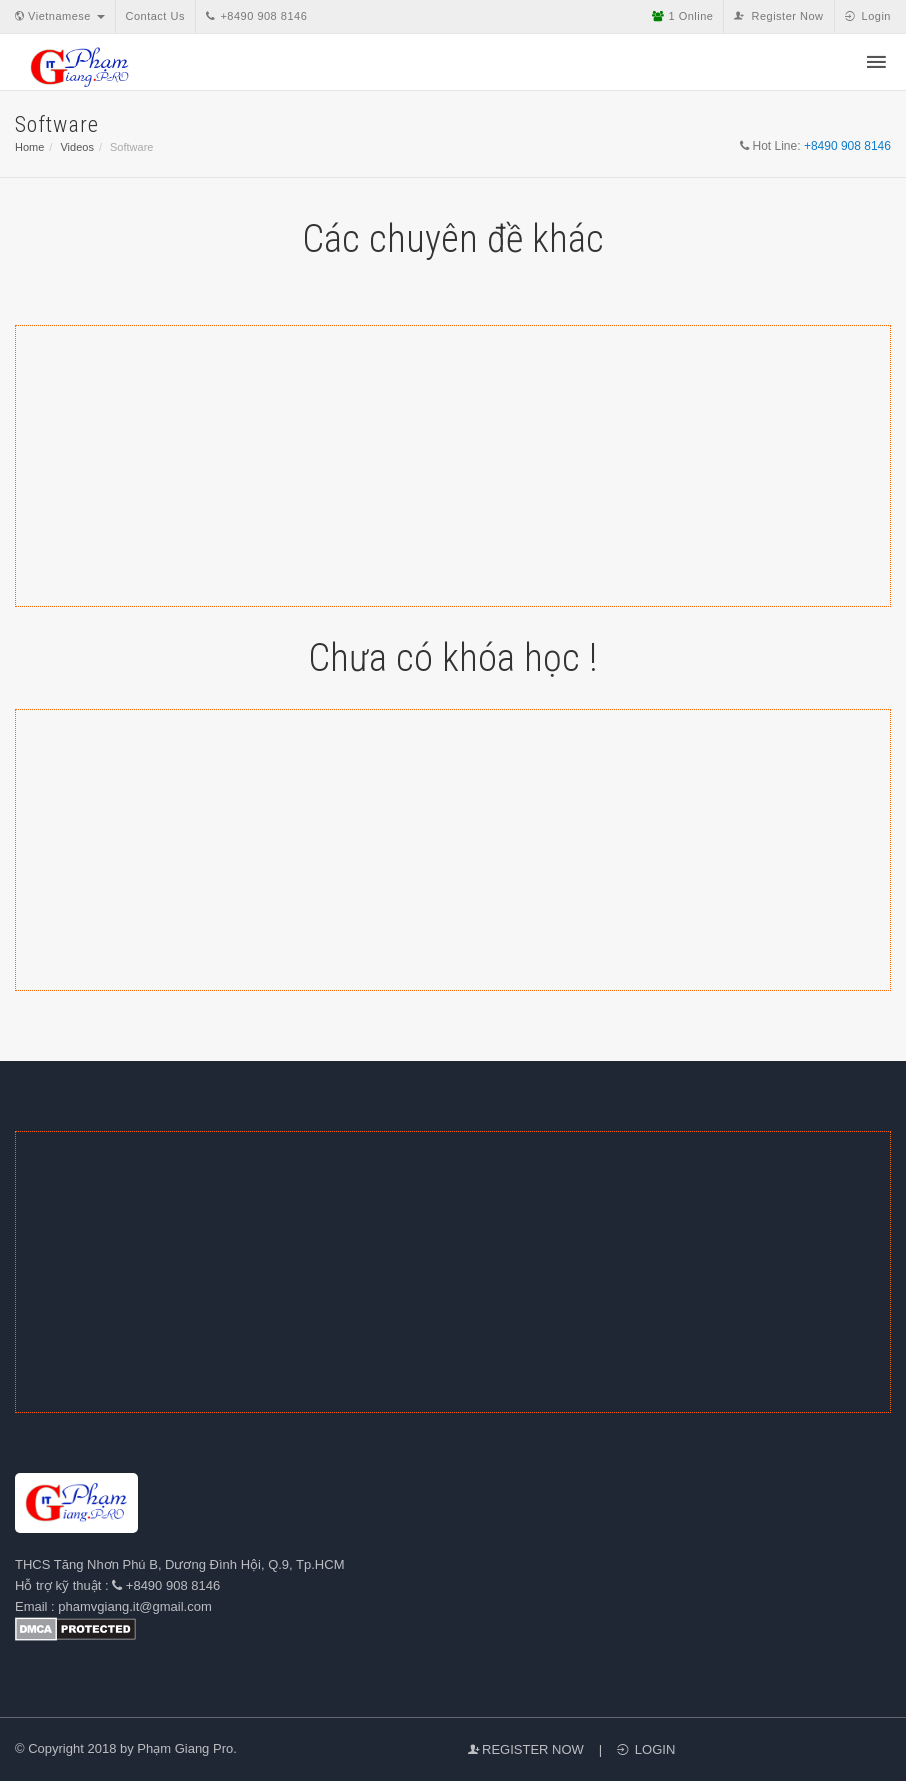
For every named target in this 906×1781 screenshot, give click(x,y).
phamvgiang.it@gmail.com (134, 1606)
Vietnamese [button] (60, 16)
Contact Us (155, 16)
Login (868, 16)
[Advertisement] (453, 466)
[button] (876, 64)
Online (682, 16)
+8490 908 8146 (256, 16)
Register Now (778, 16)
